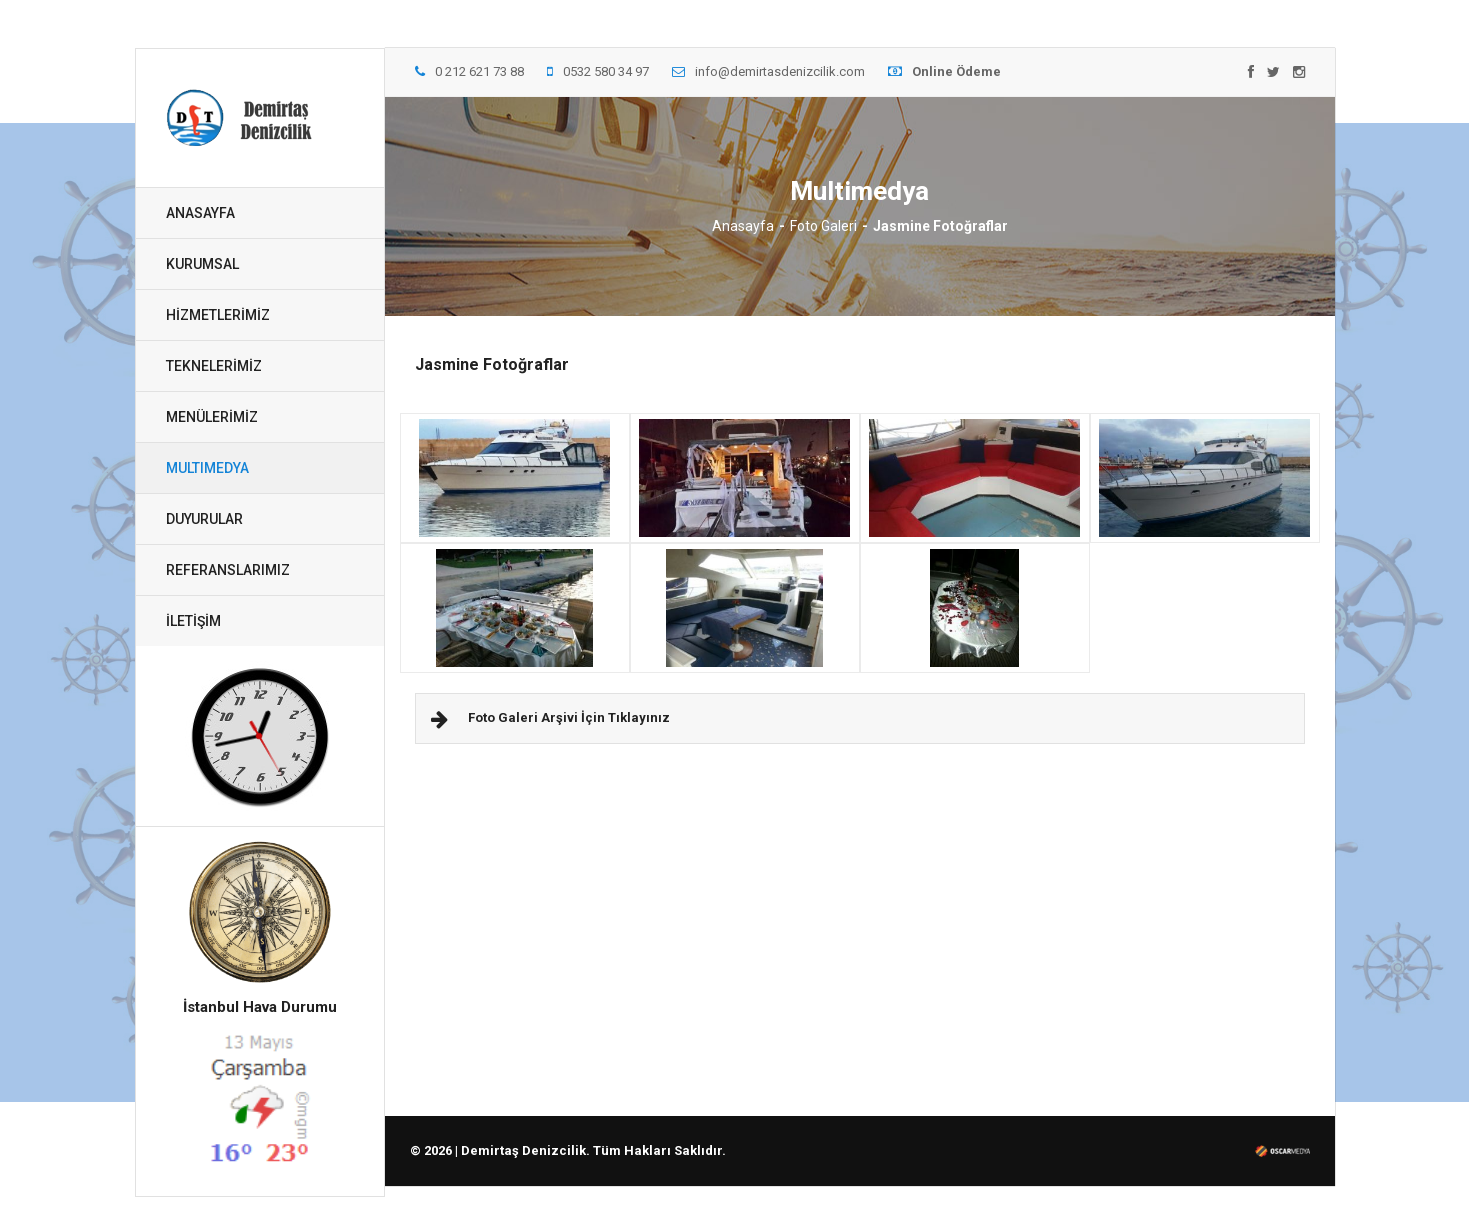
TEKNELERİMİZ (214, 366)
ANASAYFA (200, 213)
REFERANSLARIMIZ (228, 570)
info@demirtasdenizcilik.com (768, 71)
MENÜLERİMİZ (212, 417)
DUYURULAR (204, 519)
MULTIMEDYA (207, 468)
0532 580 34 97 (598, 71)
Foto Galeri (823, 226)
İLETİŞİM (193, 621)
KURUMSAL (202, 264)
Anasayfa (743, 226)
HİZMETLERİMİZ (218, 315)
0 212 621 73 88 (469, 71)
